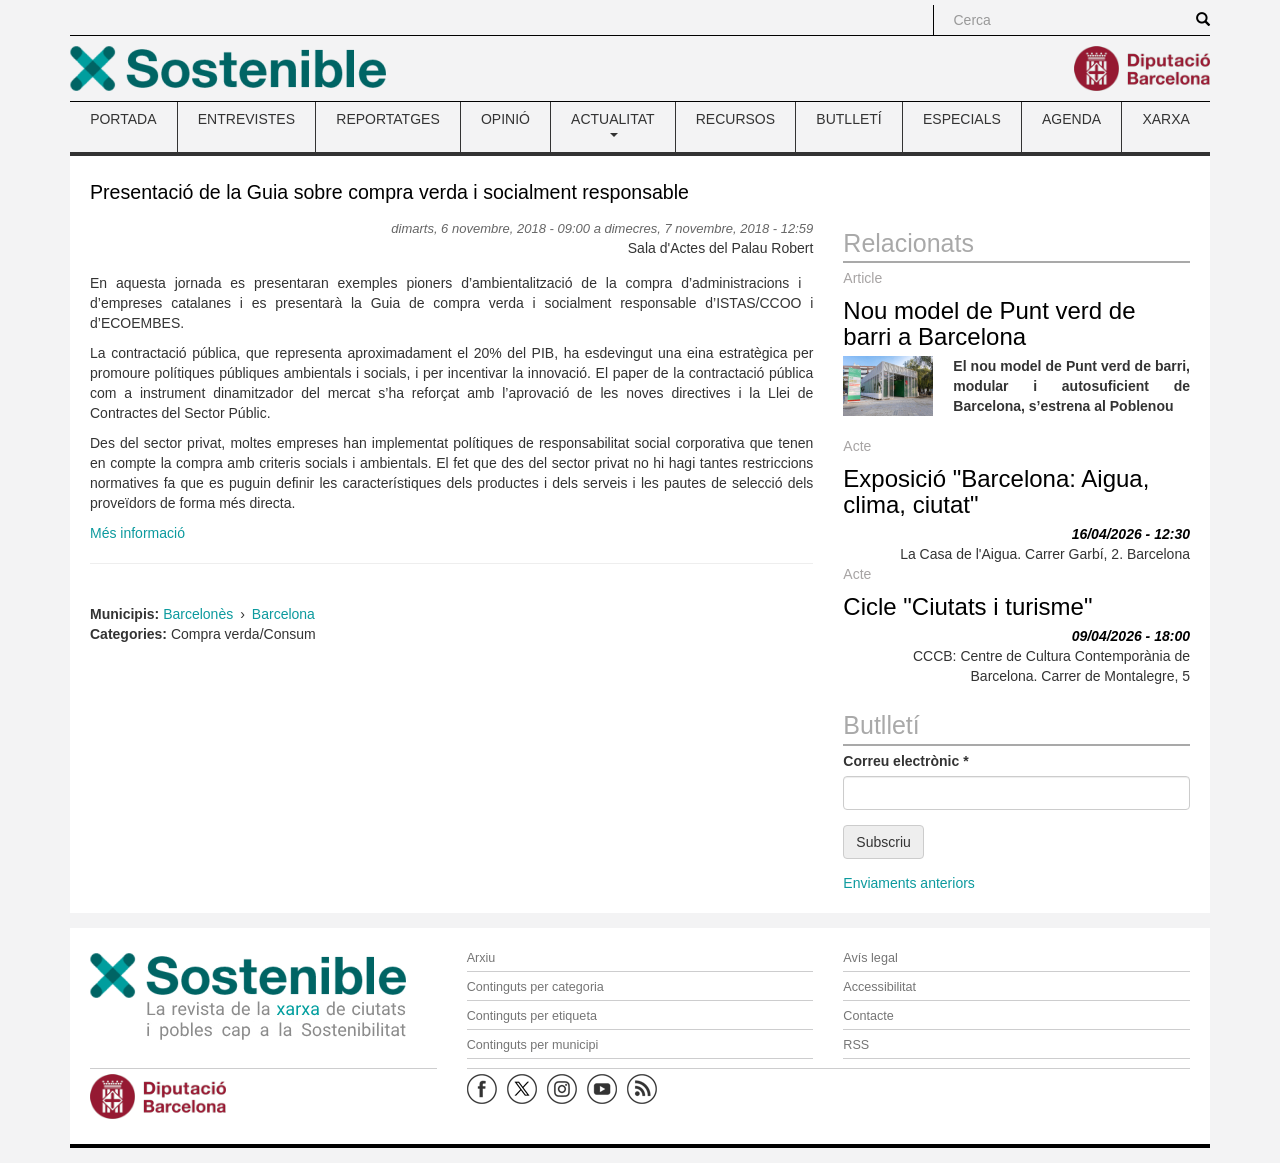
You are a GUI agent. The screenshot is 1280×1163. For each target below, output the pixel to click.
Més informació (137, 533)
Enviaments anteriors (909, 883)
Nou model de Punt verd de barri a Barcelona (989, 323)
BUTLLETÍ (848, 119)
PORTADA (123, 119)
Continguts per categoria (535, 987)
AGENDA (1071, 119)
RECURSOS (735, 119)
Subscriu (883, 842)
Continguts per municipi (533, 1045)
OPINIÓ (505, 119)
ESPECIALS (962, 119)
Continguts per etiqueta (532, 1016)
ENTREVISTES (246, 119)
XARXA (1165, 119)
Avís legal (870, 958)
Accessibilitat (879, 987)
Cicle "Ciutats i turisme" (967, 606)
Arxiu (481, 958)
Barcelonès (198, 614)
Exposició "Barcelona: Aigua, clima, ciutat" (996, 491)
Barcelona (283, 614)
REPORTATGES (387, 119)
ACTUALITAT (613, 124)
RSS (856, 1045)
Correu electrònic (905, 761)
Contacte (868, 1016)
